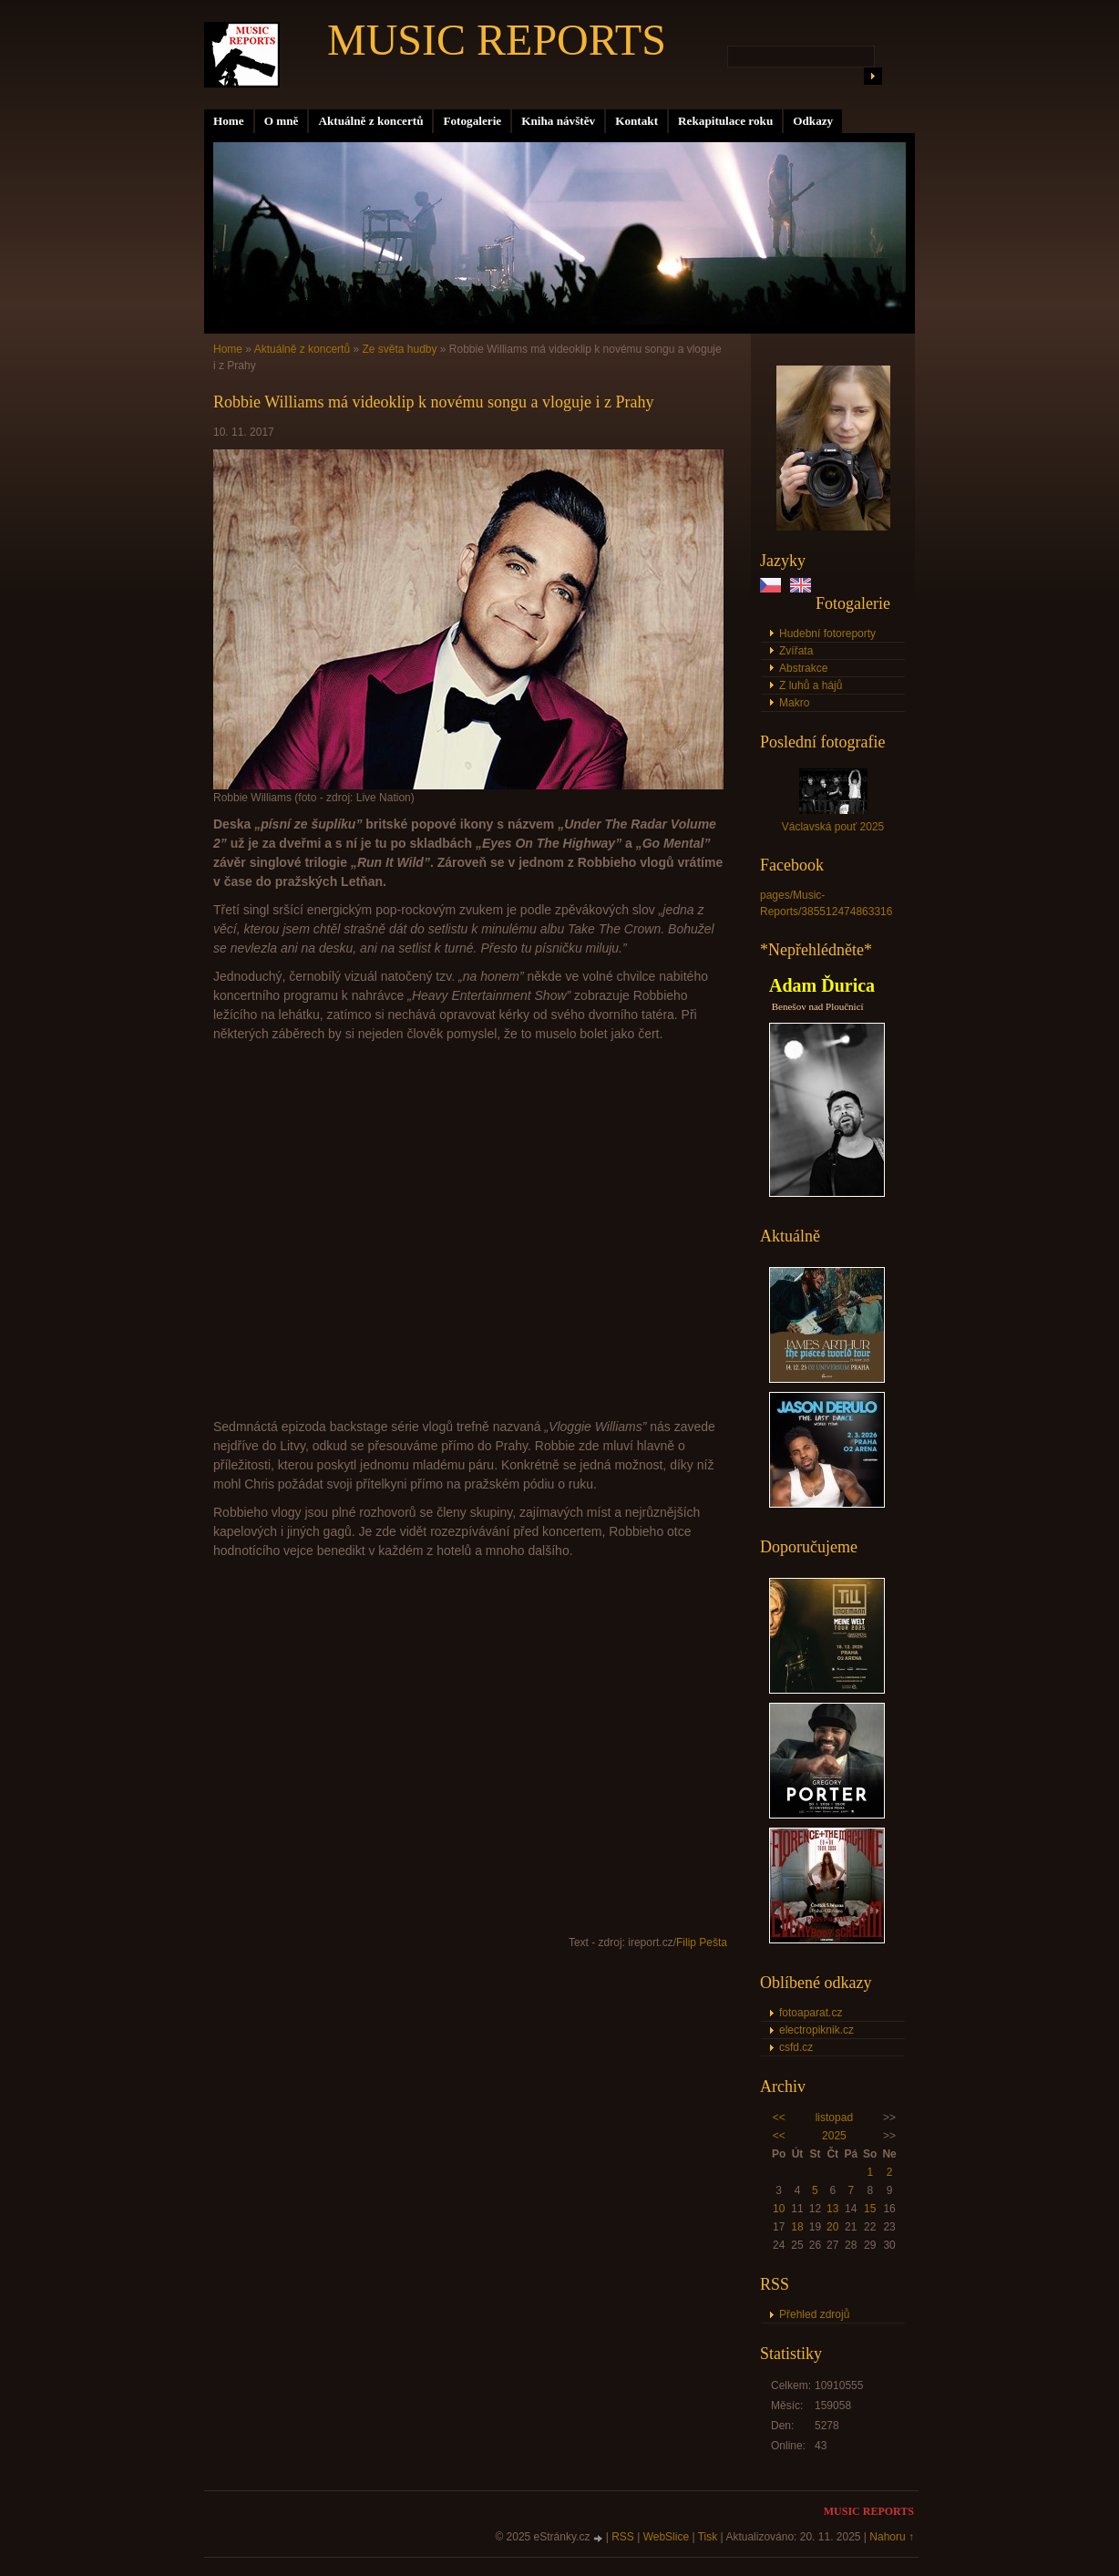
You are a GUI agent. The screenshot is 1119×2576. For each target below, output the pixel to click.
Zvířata (796, 650)
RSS (622, 2536)
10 (779, 2208)
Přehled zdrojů (814, 2314)
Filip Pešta (701, 1942)
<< (779, 2117)
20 (832, 2227)
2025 (834, 2135)
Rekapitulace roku (725, 121)
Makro (794, 702)
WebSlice (666, 2536)
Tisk (708, 2536)
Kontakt (636, 121)
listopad (834, 2117)
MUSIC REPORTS (496, 39)
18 (797, 2227)
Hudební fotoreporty (827, 633)
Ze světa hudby (399, 349)
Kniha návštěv (558, 121)
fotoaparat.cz (810, 2012)
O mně (281, 121)
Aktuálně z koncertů (370, 121)
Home (228, 121)
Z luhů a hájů (810, 685)
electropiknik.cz (816, 2030)
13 (832, 2208)
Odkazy (813, 121)
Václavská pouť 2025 (833, 826)
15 (870, 2208)
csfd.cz (796, 2047)
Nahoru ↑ (891, 2536)
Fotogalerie (472, 121)
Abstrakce (803, 668)
